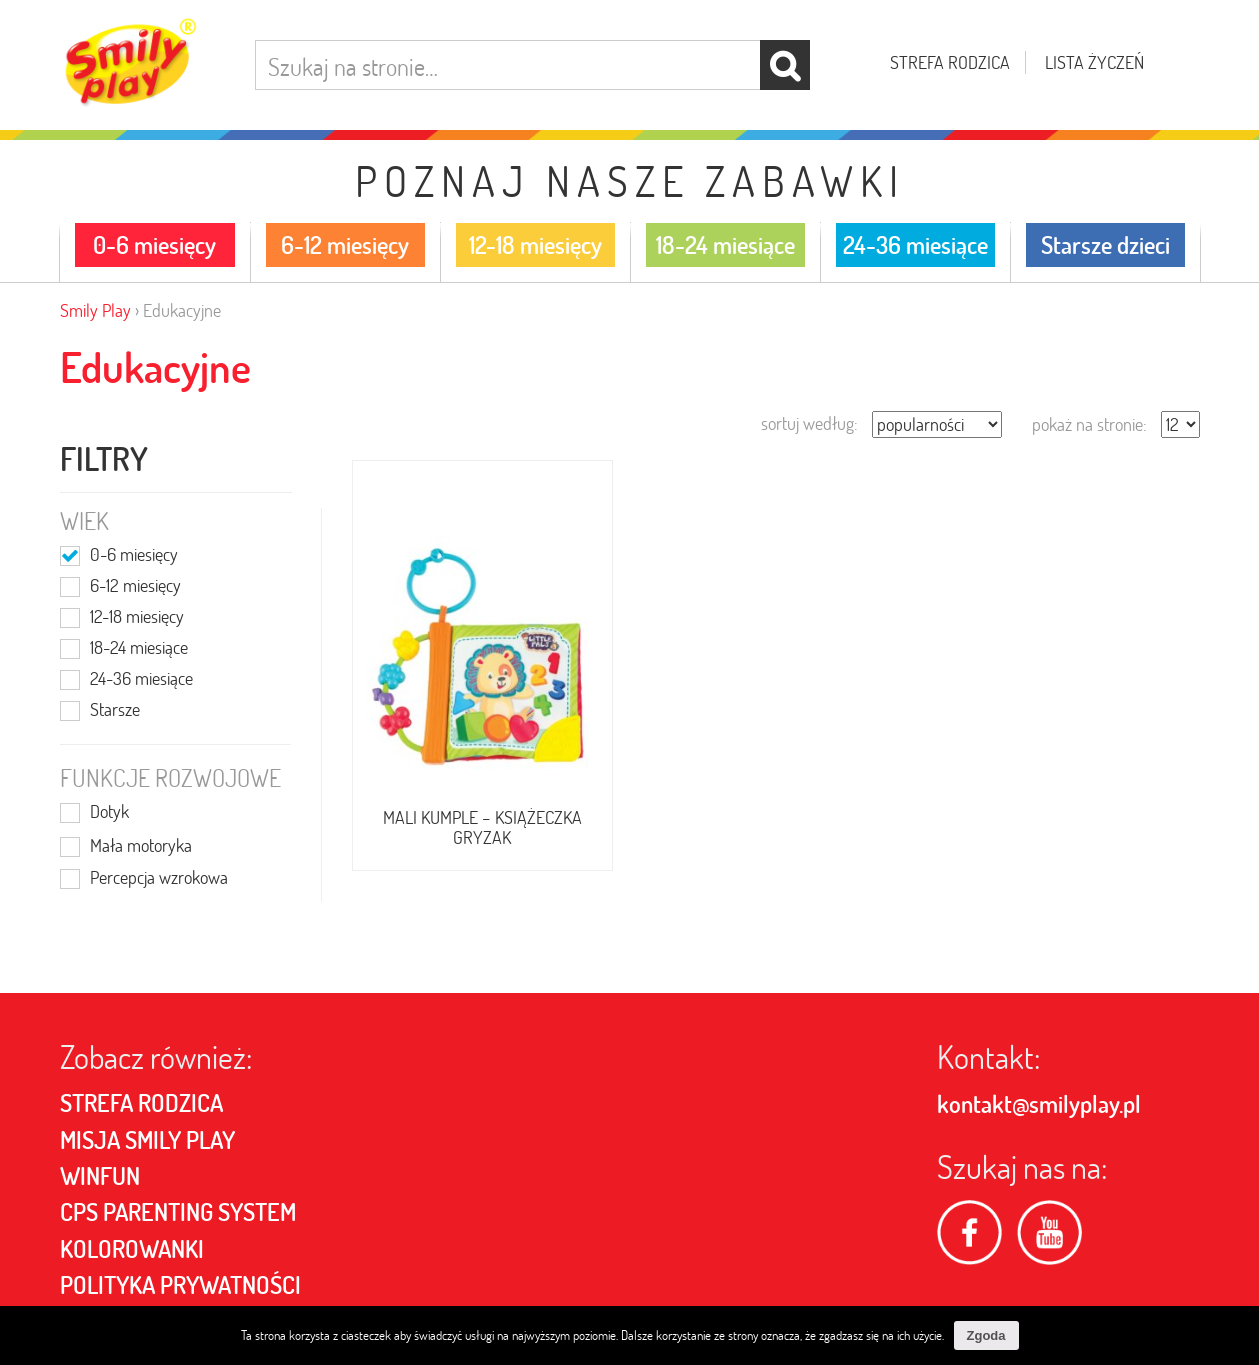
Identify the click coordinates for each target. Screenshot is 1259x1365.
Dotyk (109, 813)
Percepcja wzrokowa (159, 879)
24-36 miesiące (141, 680)
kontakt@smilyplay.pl (1039, 1104)
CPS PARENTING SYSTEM (178, 1212)
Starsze (115, 711)
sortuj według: (809, 423)
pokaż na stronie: (1089, 424)
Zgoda (986, 1335)
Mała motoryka (141, 847)
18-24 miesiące (139, 649)
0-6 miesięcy (134, 556)
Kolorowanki (132, 1249)
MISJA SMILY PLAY (147, 1140)
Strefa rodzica (950, 62)
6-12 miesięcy (135, 587)
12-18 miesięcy (137, 618)
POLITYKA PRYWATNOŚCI (180, 1285)
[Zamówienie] (937, 424)
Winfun (100, 1176)
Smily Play (95, 310)
